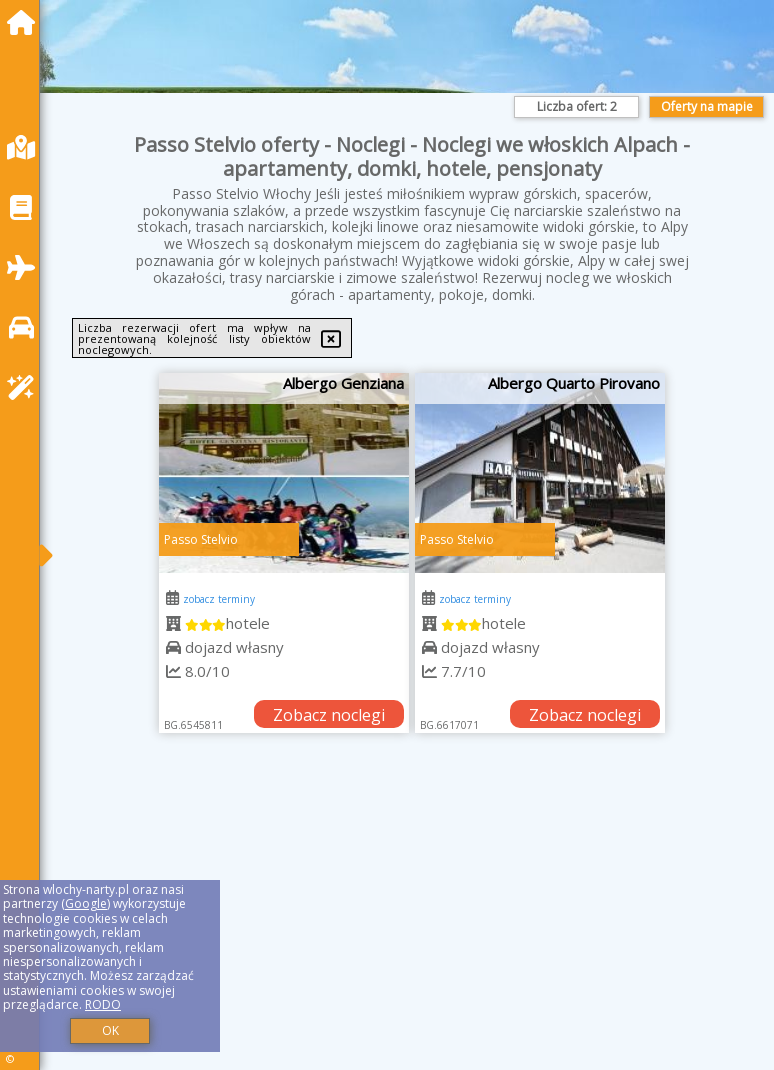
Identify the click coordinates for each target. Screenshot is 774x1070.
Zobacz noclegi (329, 715)
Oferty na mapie (707, 106)
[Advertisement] (412, 924)
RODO (103, 1004)
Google (86, 903)
